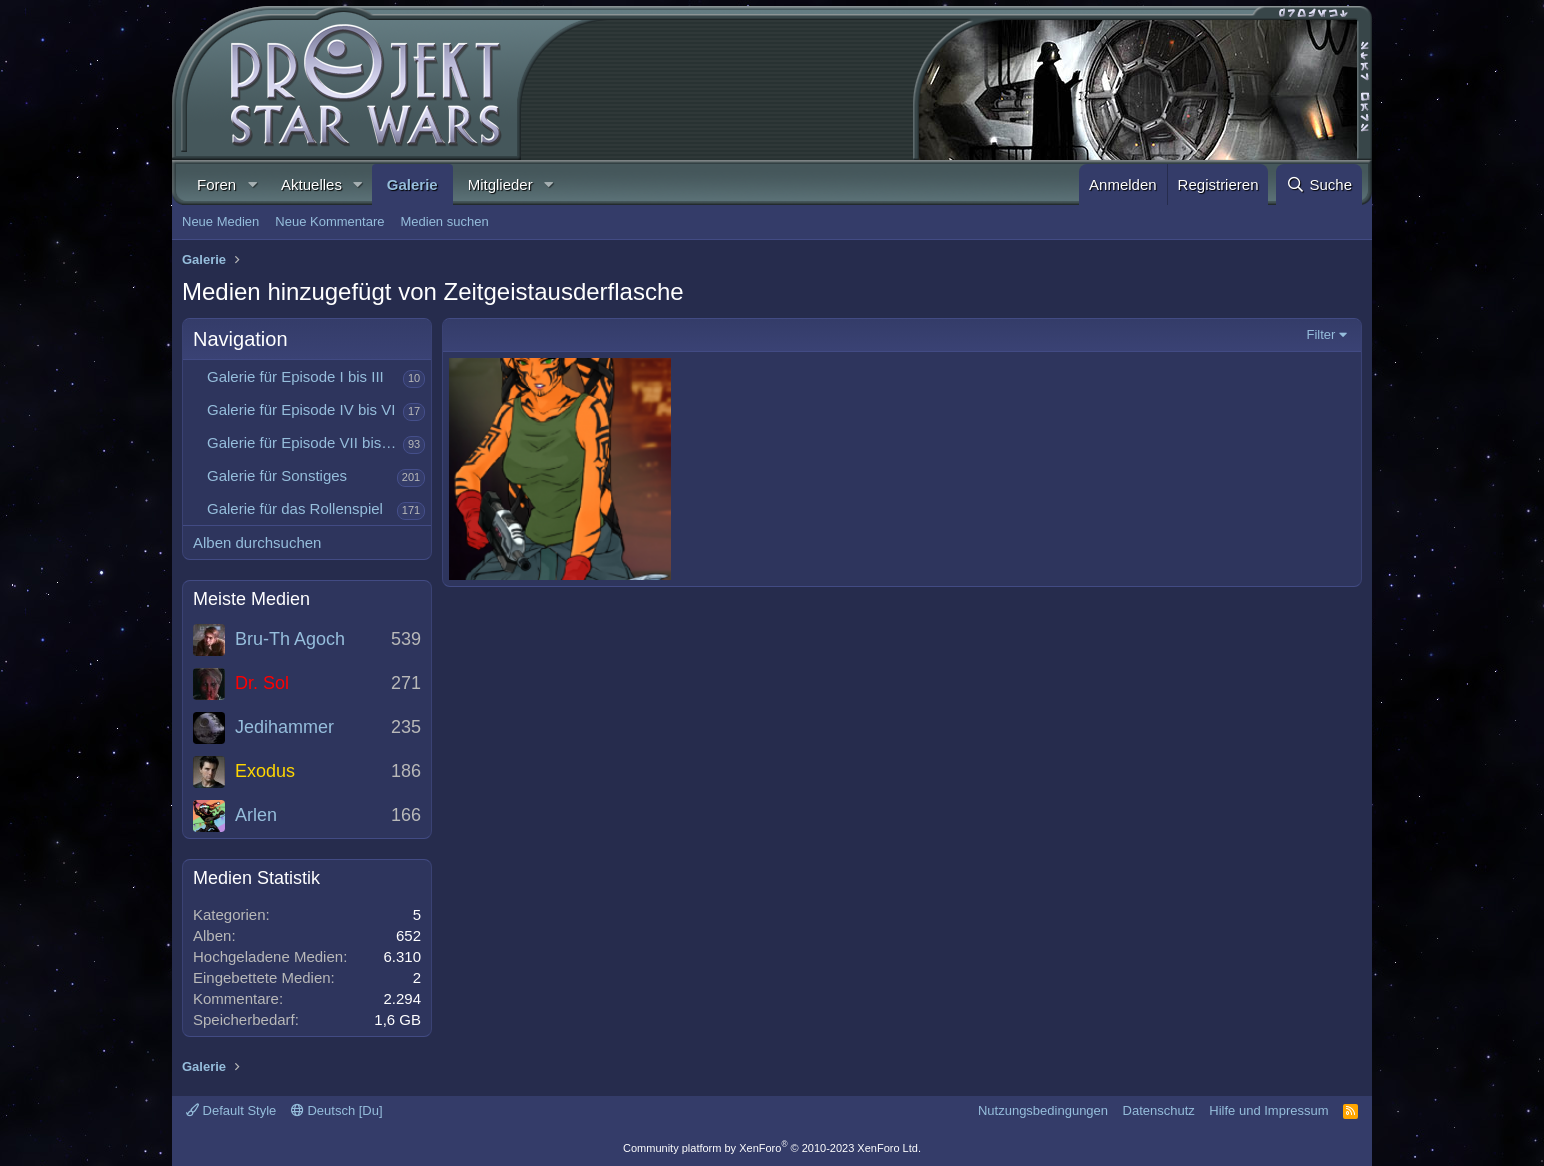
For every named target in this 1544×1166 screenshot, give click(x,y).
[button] (252, 184)
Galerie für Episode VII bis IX (303, 442)
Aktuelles (311, 184)
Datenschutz (1159, 1110)
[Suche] (1319, 184)
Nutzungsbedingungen (1043, 1110)
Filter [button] (1321, 334)
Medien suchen (444, 221)
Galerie (412, 184)
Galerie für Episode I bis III (295, 376)
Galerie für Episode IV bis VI (301, 409)
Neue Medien (220, 221)
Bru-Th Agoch (290, 639)
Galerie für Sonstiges (277, 475)
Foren (216, 184)
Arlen (256, 815)
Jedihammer (284, 727)
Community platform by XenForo (772, 1148)
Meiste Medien (251, 599)
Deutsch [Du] (337, 1110)
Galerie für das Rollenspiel (295, 508)
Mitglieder (500, 184)
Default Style (231, 1110)
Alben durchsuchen (257, 542)
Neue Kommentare (329, 221)
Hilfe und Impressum (1268, 1110)
